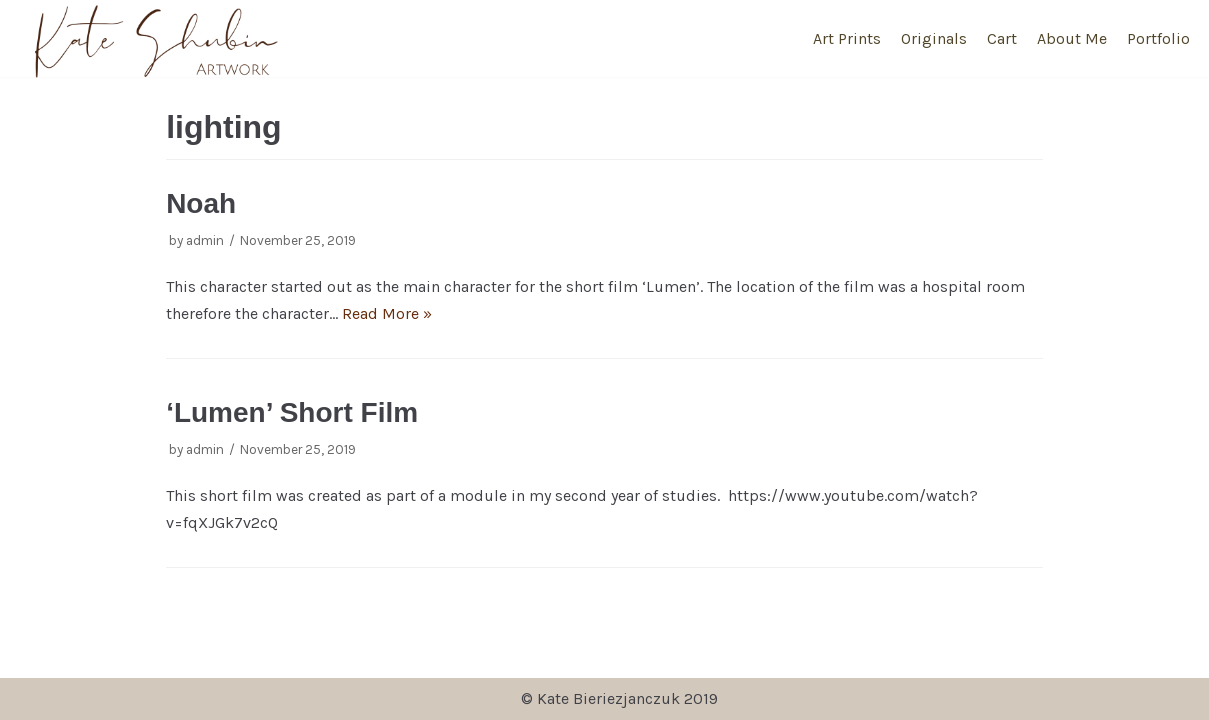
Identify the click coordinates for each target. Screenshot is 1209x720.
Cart (1002, 38)
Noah (201, 203)
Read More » (387, 313)
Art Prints (847, 38)
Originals (934, 38)
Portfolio (1158, 38)
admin (205, 240)
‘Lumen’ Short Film (292, 412)
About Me (1072, 38)
